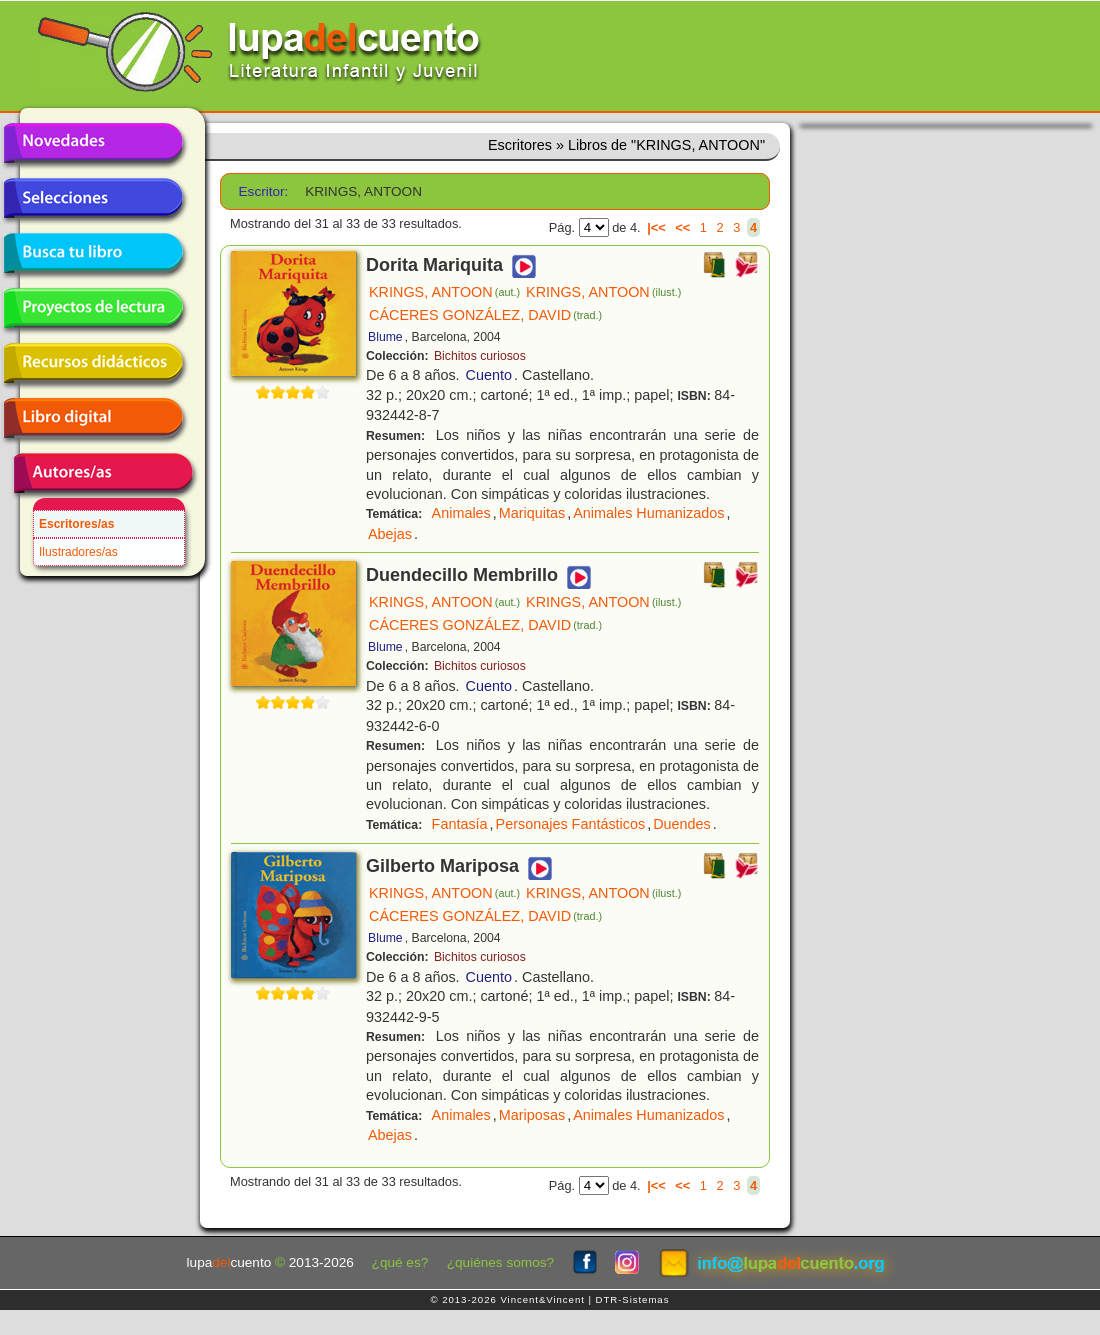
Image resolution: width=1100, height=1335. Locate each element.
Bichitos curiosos (480, 356)
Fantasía (460, 824)
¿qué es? (400, 1262)
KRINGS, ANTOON (444, 292)
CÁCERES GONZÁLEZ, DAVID (485, 315)
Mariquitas (532, 513)
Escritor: (264, 191)
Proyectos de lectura (93, 308)
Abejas (390, 534)
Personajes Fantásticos (571, 824)
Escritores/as (76, 524)
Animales (461, 513)
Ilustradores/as (78, 552)
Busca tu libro (93, 253)
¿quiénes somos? (500, 1262)
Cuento (489, 375)
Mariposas (532, 1115)
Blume (385, 337)
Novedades (93, 143)
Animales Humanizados (648, 513)
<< (682, 227)
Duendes (682, 824)
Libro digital (93, 418)
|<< (656, 227)
